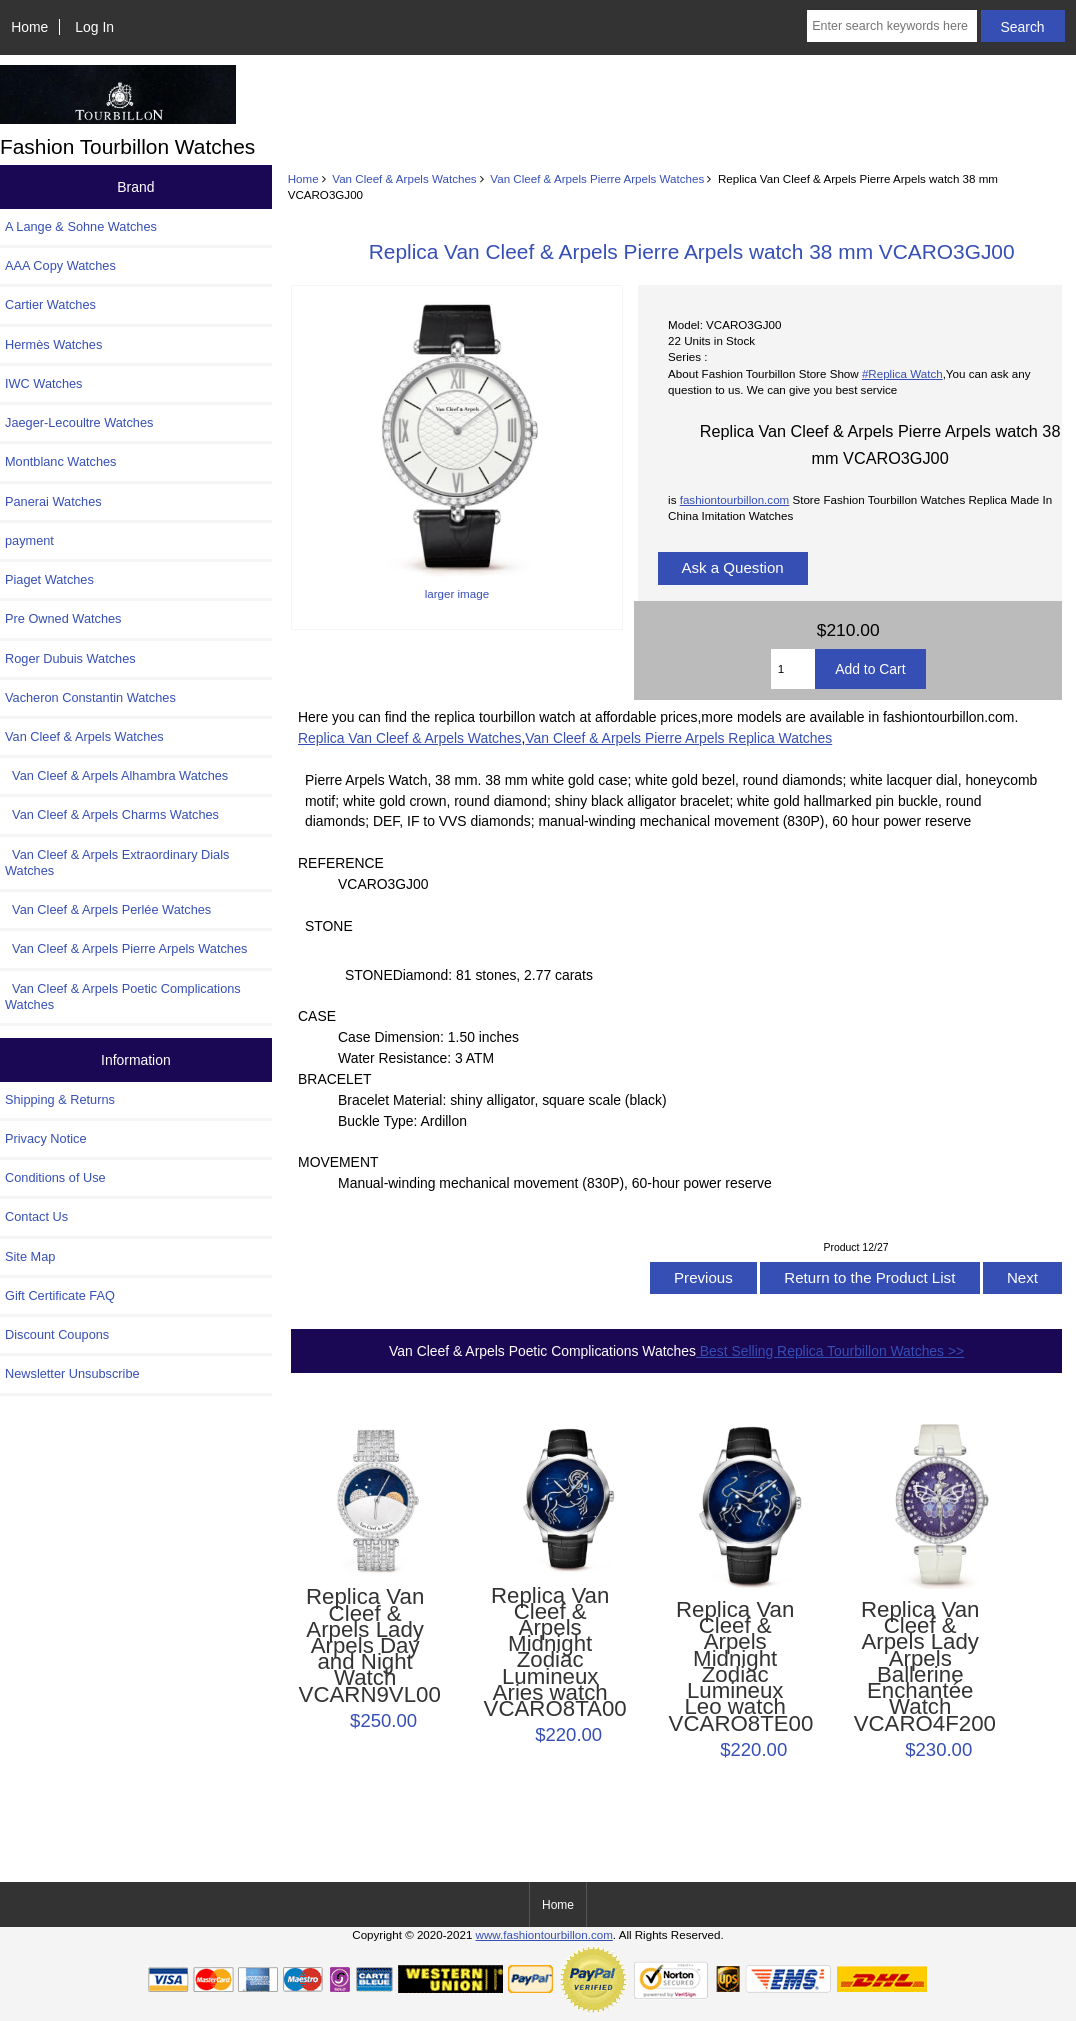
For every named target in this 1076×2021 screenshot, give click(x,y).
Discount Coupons (57, 1334)
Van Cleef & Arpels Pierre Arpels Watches (597, 178)
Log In (94, 27)
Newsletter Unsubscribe (72, 1373)
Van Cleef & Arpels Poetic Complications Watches (123, 996)
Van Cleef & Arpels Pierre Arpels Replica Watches (678, 738)
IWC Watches (43, 383)
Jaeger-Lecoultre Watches (79, 422)
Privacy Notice (45, 1138)
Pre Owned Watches (63, 618)
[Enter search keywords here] (891, 26)
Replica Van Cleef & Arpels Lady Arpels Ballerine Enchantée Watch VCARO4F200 (920, 1667)
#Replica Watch (902, 373)
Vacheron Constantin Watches (90, 697)
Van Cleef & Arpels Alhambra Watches (116, 775)
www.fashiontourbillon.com (544, 1934)
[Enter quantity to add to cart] (793, 669)
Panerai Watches (53, 501)
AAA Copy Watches (60, 265)
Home (29, 27)
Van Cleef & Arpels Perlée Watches (108, 909)
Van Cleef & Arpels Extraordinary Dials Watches (117, 862)
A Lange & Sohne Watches (81, 226)
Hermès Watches (53, 344)
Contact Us (36, 1216)
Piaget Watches (49, 579)
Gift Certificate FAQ (60, 1295)
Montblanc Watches (61, 461)
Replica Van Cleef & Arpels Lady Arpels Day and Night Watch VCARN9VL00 (365, 1646)
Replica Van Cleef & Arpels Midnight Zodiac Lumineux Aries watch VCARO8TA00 (550, 1653)
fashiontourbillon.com (735, 499)
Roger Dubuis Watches (70, 658)
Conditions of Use (55, 1177)
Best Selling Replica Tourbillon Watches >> (830, 1351)
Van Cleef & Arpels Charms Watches (112, 814)
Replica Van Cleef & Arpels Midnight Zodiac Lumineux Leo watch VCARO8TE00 (735, 1667)
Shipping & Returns (60, 1099)
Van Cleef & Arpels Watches (404, 178)
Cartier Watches (50, 304)
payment (29, 540)
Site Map (30, 1256)
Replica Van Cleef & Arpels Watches (409, 738)
